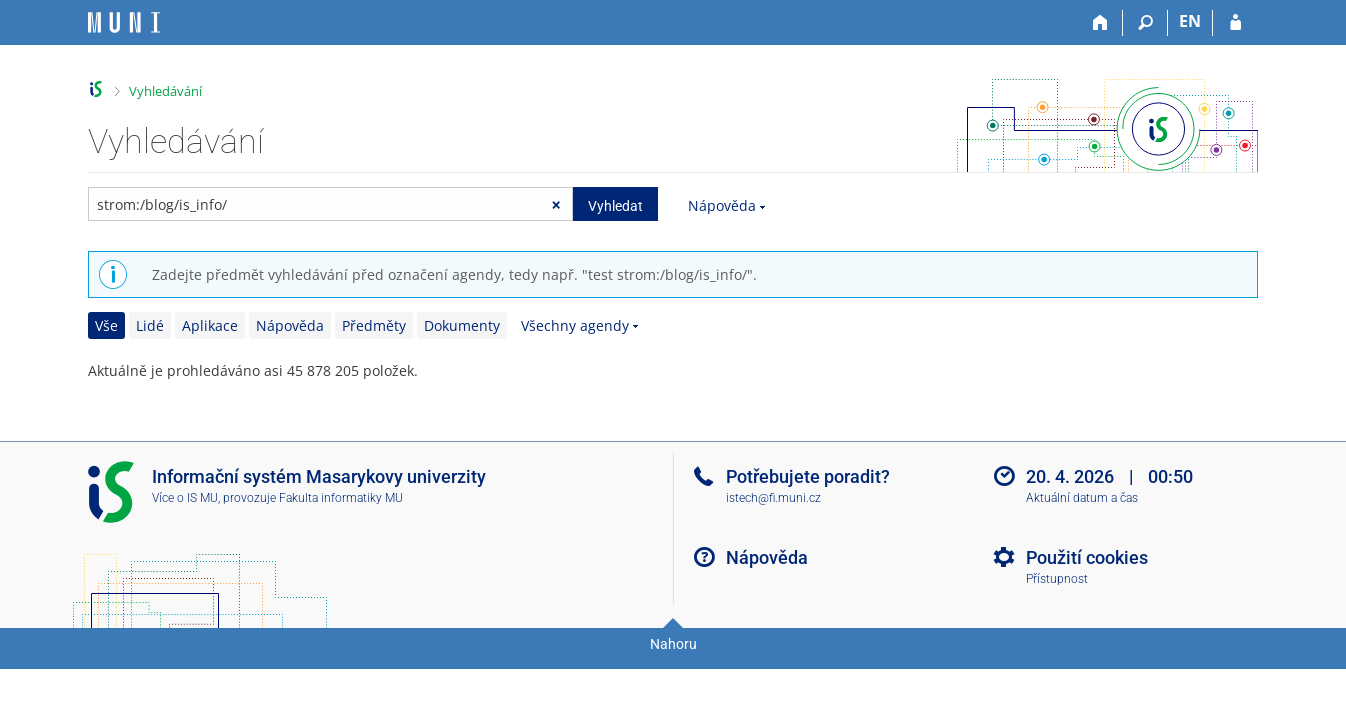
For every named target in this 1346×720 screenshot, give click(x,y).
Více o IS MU (185, 498)
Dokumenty (462, 325)
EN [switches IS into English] (1190, 21)
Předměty (374, 325)
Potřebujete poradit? (808, 476)
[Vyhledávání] (1145, 23)
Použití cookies (1087, 557)
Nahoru (673, 644)
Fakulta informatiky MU (341, 498)
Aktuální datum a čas (1082, 498)
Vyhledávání (165, 91)
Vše (106, 325)
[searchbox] (330, 204)
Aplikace (210, 325)
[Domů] (1100, 23)
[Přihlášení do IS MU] (1235, 23)
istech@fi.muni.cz (773, 498)
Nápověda (722, 205)
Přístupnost (1057, 579)
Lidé (150, 325)
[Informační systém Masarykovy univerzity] (124, 22)
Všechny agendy (575, 325)
